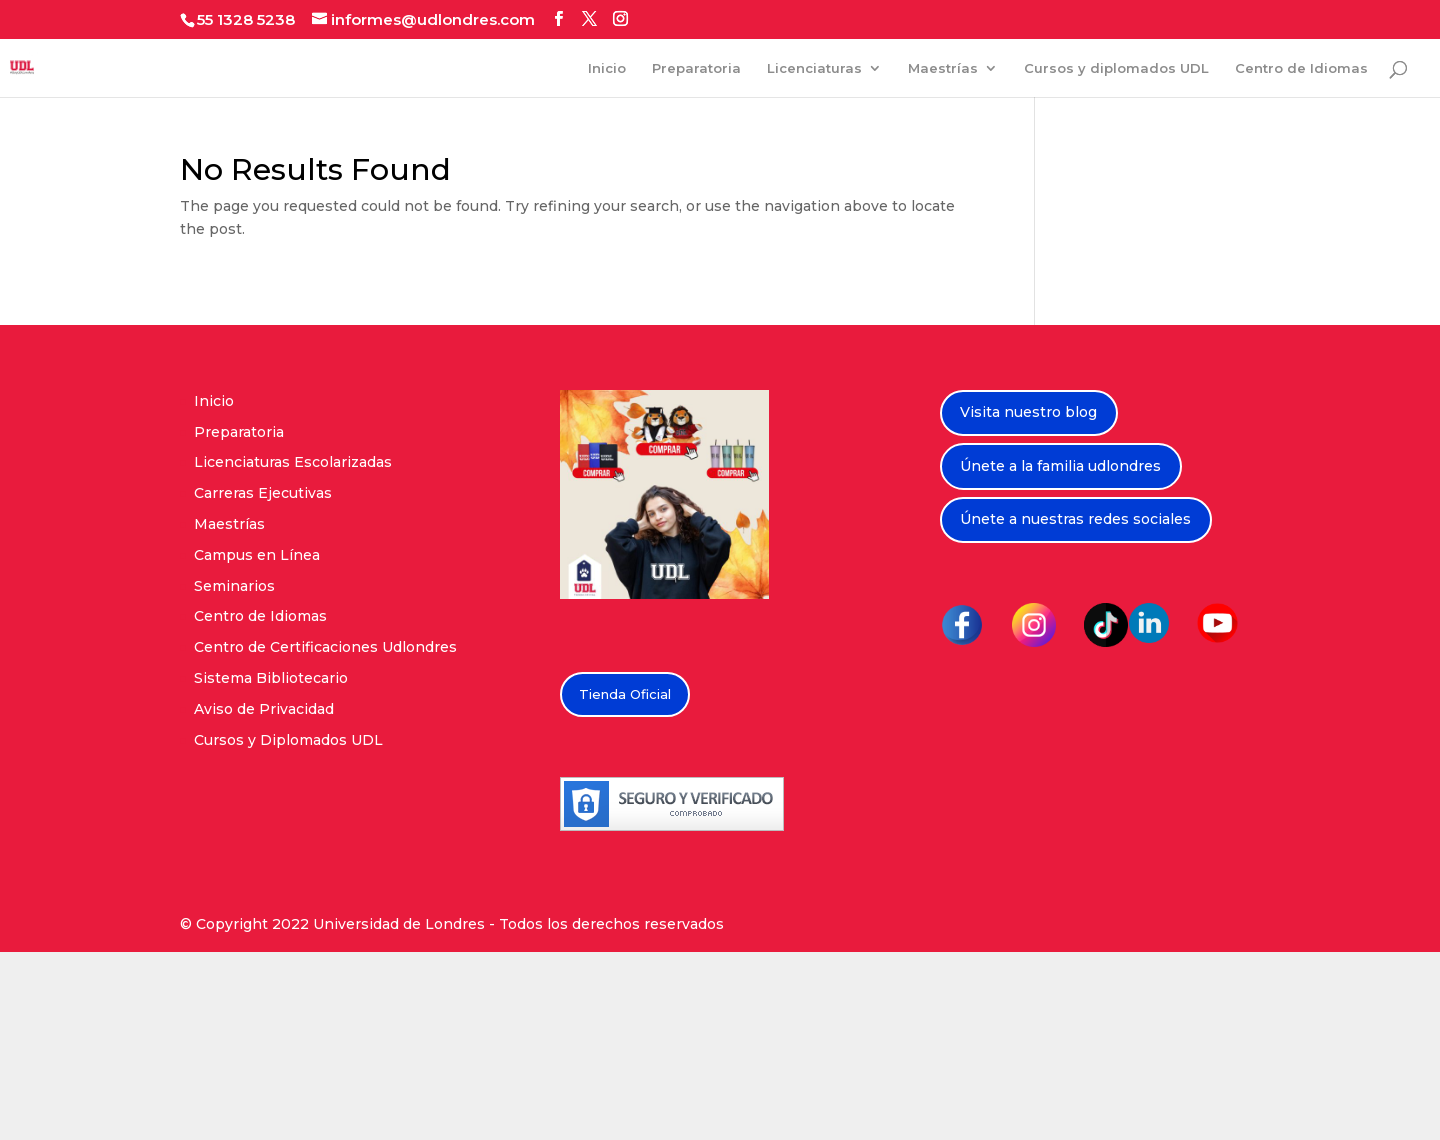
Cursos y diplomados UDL (1116, 68)
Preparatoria (696, 68)
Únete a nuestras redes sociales (1075, 519)
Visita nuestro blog (1028, 412)
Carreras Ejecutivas (263, 493)
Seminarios (234, 586)
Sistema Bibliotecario (271, 678)
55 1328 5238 (246, 19)
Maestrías (943, 68)
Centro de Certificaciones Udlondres (325, 647)
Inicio (607, 68)
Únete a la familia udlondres (1060, 466)
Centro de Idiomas (1301, 68)
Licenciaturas (814, 68)
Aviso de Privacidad (264, 709)
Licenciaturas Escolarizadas (293, 462)
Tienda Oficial (625, 694)
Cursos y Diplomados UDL (288, 740)
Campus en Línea (257, 555)
